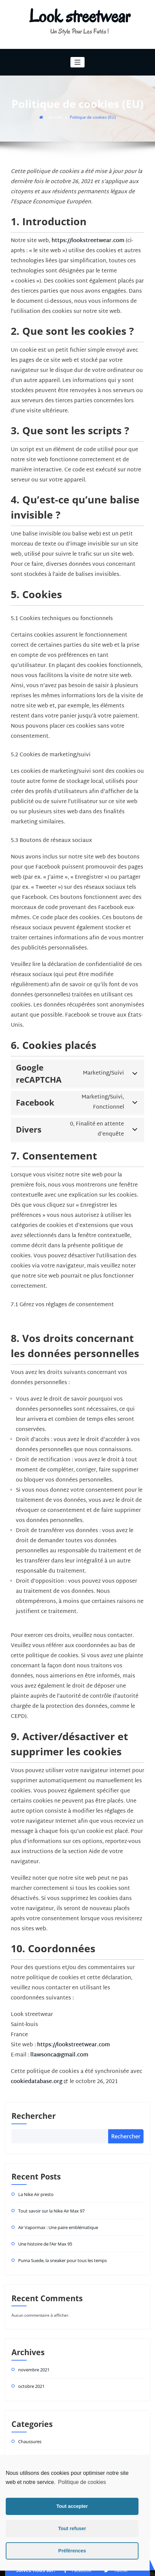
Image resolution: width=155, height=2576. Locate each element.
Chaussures (29, 2412)
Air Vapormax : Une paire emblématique (56, 2202)
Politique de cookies (82, 2482)
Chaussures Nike (34, 2428)
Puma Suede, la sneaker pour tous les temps (59, 2233)
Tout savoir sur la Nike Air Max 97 (49, 2187)
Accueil (55, 116)
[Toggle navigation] (77, 62)
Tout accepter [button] (72, 2506)
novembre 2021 (33, 2342)
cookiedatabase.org (36, 2061)
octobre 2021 (30, 2358)
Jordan (24, 2444)
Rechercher (33, 2093)
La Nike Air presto (35, 2171)
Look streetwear (79, 16)
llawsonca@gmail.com (59, 2034)
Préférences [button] (72, 2550)
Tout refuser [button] (72, 2528)
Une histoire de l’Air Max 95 (44, 2218)
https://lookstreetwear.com (87, 240)
